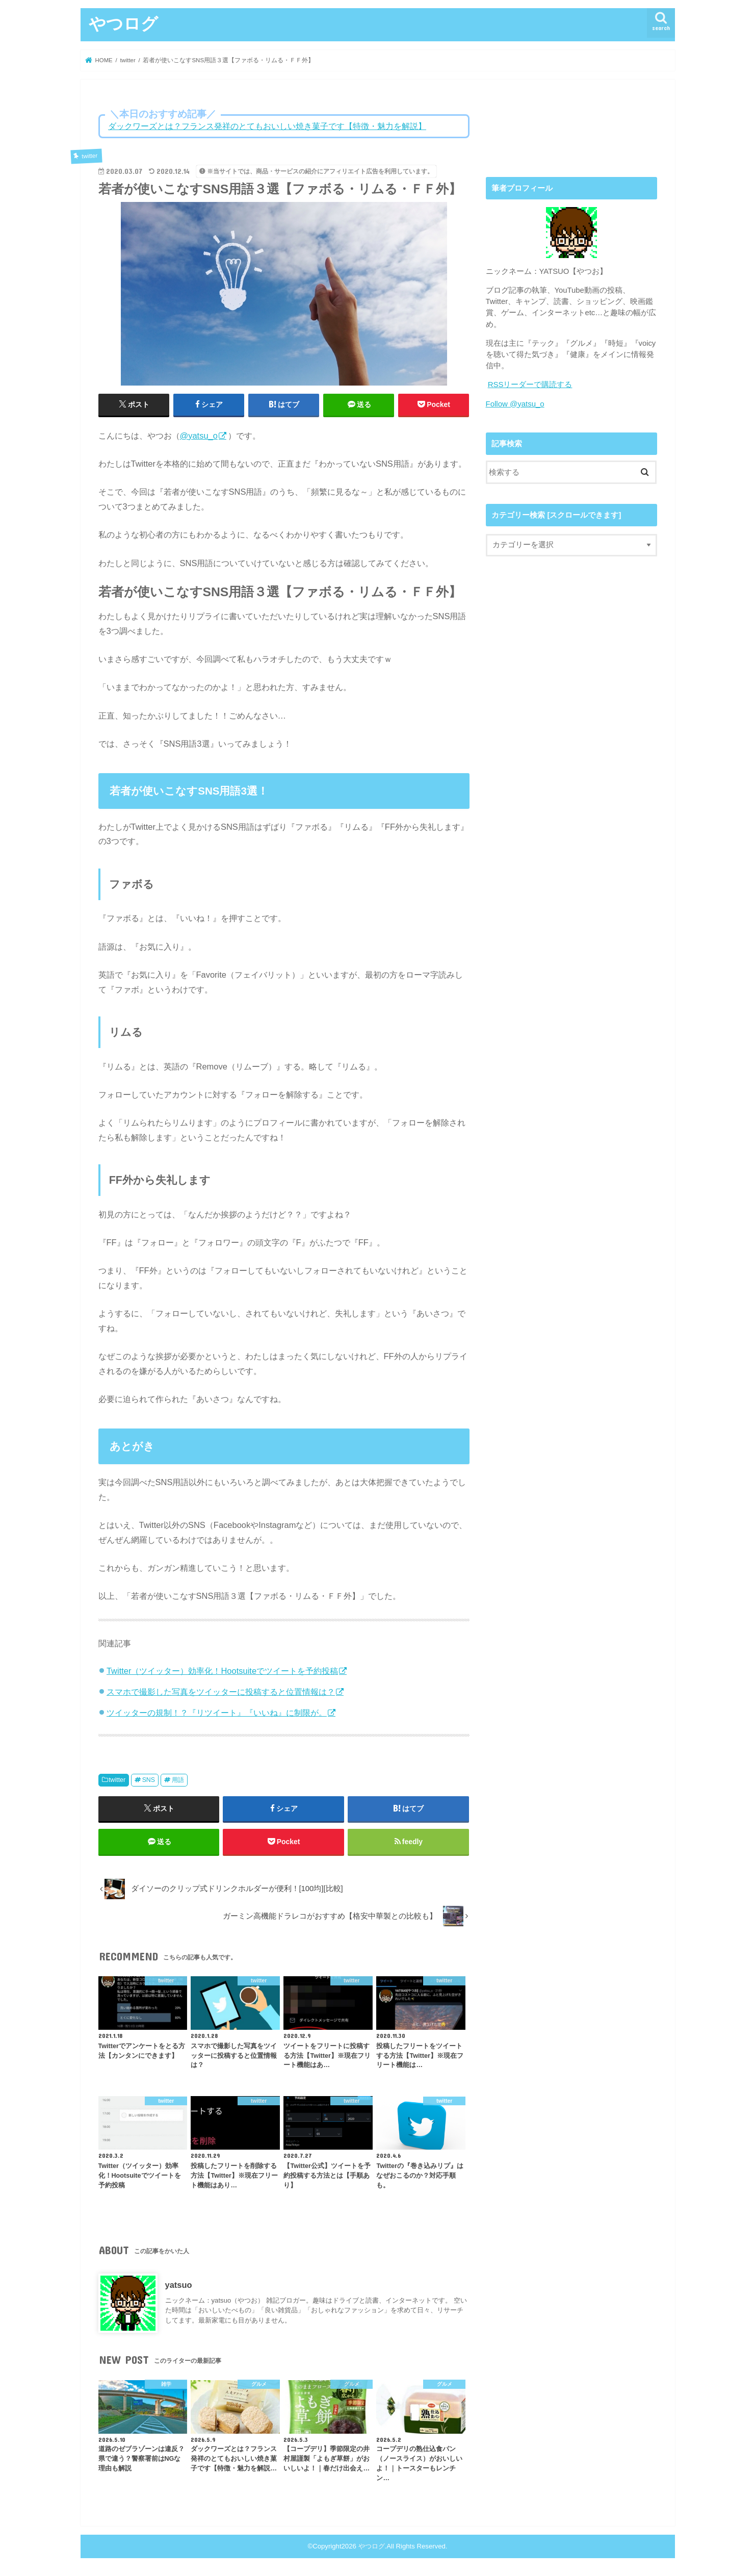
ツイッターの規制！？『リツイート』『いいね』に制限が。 (217, 1712)
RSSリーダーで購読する (530, 384)
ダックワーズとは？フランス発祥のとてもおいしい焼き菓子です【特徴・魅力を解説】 (267, 126)
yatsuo (178, 2285)
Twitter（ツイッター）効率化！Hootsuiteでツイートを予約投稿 (222, 1670)
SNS (148, 1779)
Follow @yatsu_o (515, 403)
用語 (178, 1779)
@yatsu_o (199, 435)
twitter (117, 1779)
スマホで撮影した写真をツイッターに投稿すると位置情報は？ (221, 1691)
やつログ (123, 23)
